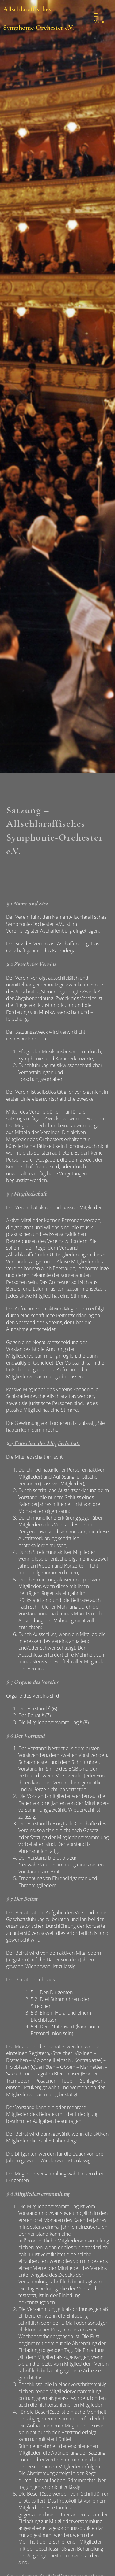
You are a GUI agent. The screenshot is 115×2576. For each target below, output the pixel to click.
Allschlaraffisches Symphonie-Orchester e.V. (38, 18)
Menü (100, 18)
